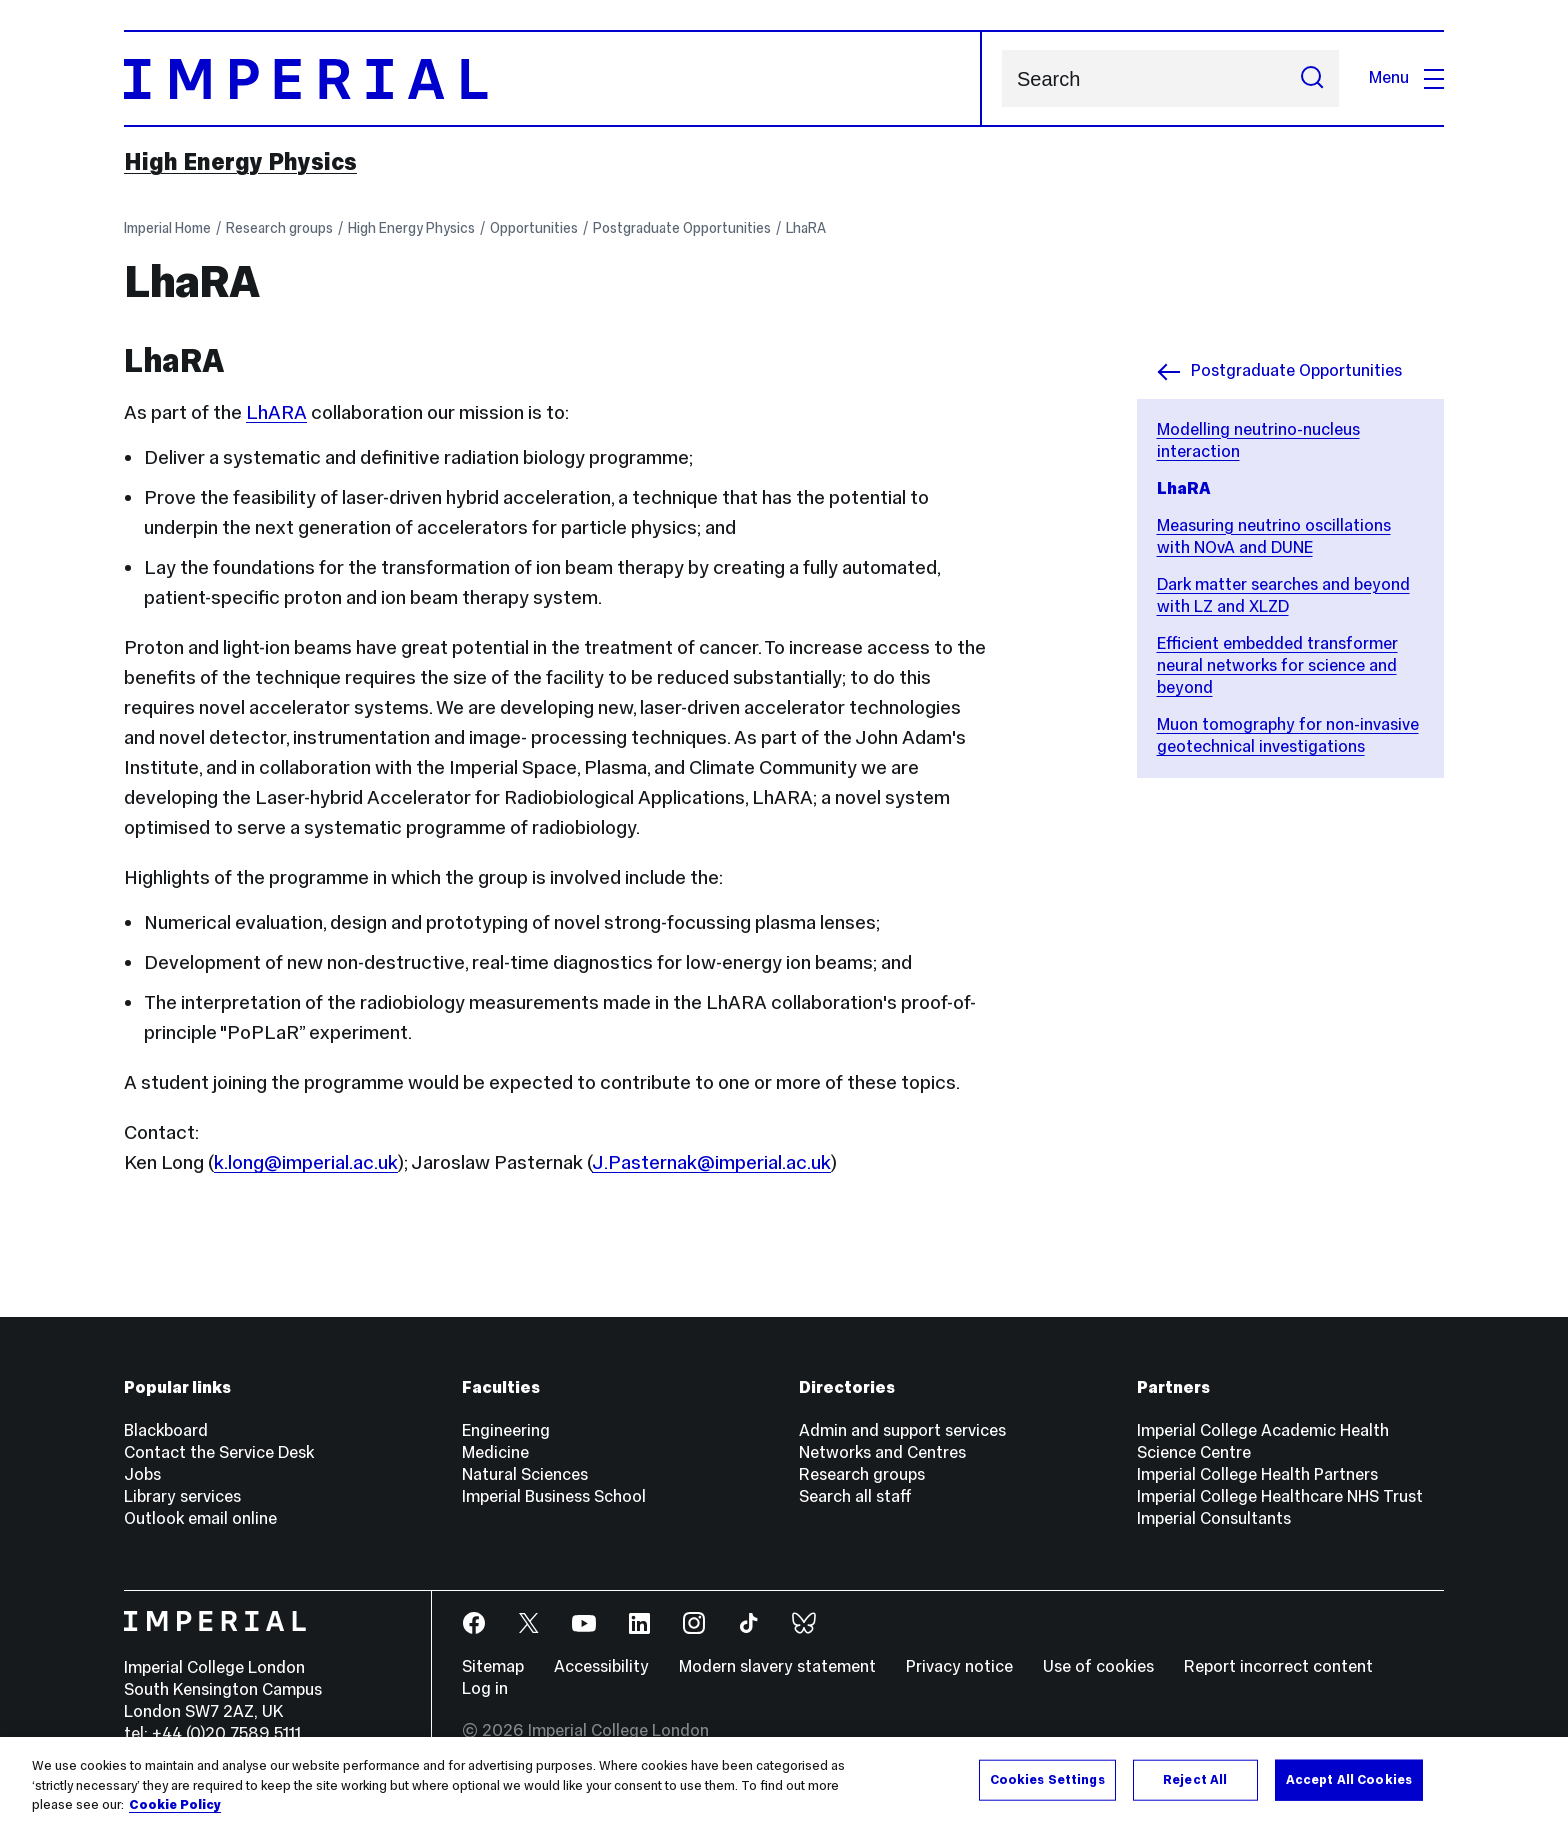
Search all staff (855, 1496)
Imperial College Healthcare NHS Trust (1280, 1496)
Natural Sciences (525, 1474)
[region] (784, 1781)
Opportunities (534, 228)
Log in (485, 1688)
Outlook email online (200, 1518)
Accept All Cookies (1349, 1779)
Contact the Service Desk (219, 1452)
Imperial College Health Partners (1257, 1474)
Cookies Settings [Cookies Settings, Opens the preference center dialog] (1047, 1779)
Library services (182, 1496)
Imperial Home (167, 228)
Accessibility (601, 1666)
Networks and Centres (882, 1452)
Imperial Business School (554, 1496)
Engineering (506, 1430)
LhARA (276, 412)
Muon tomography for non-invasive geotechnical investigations (1288, 735)
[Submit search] (1312, 78)
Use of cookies (1098, 1666)
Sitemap (493, 1666)
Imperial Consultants (1214, 1518)
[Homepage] (553, 78)
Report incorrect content (1278, 1666)
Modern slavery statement (777, 1666)
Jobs (142, 1474)
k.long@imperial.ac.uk (306, 1162)
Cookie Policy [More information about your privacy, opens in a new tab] (175, 1805)
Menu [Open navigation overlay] (1406, 77)
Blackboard (166, 1430)
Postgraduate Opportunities (682, 228)
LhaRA (806, 228)
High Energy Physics (240, 162)
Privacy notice (959, 1666)
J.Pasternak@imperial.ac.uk (711, 1162)
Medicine (495, 1452)
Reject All (1195, 1779)
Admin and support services (902, 1430)
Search (1001, 78)
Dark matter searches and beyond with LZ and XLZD (1283, 595)
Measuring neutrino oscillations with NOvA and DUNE (1274, 536)
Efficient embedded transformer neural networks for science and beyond (1277, 665)
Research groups (279, 228)
